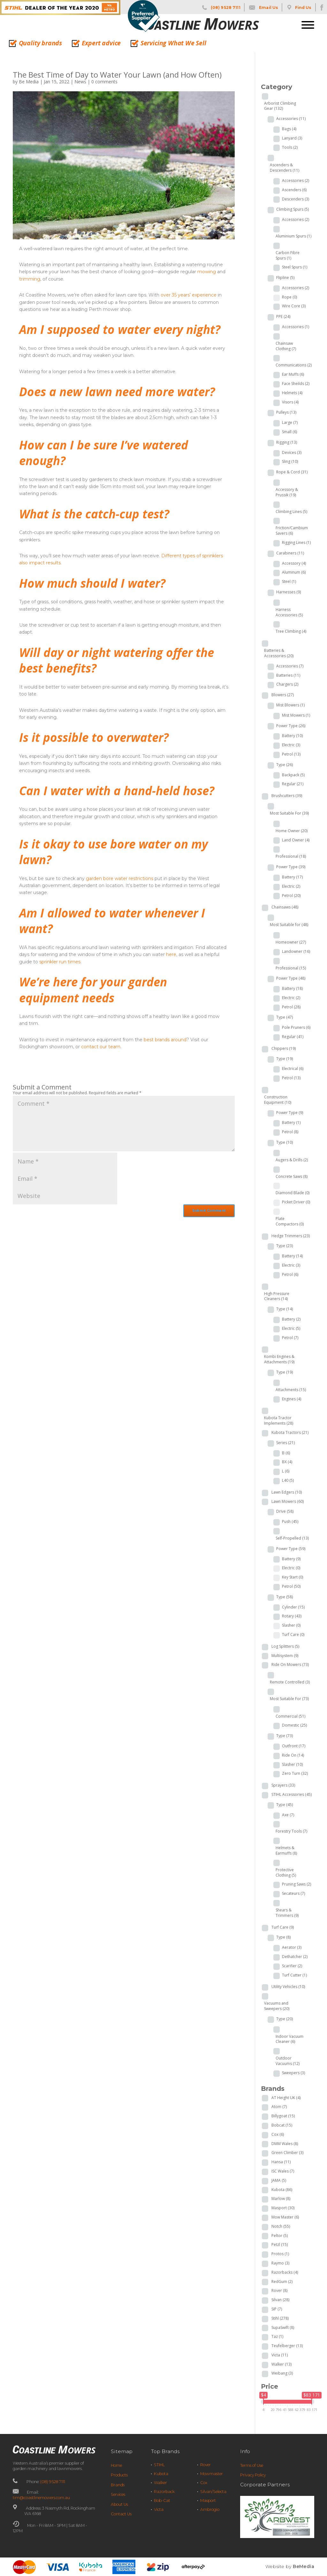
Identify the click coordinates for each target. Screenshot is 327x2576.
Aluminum (294, 572)
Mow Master (285, 2217)
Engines (291, 1399)
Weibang (282, 2373)
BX (287, 1462)
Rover (279, 2290)
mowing (206, 272)
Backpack (293, 775)
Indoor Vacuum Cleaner (289, 2039)
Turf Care (293, 1634)
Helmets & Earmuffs (286, 1850)
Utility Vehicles (288, 1986)
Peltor (279, 2235)
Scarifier (292, 1966)
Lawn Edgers (286, 1492)
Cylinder (293, 1607)
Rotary (291, 1616)
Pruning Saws (296, 1884)
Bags (289, 129)
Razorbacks (284, 2272)
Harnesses (288, 592)
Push (290, 1521)
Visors (290, 402)
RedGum (282, 2281)
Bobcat (281, 2125)
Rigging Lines (296, 542)
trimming (29, 279)
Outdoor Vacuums (288, 2060)
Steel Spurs (294, 267)
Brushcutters (286, 795)
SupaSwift (282, 2327)
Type (284, 764)
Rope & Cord (292, 472)
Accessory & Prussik (287, 492)
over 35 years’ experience (189, 295)
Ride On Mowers (290, 1664)
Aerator (291, 1947)
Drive (284, 1511)
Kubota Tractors (289, 1432)
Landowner (296, 951)
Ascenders (294, 189)
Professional (291, 856)
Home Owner (292, 830)
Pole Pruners (296, 1027)
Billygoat (283, 2116)
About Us (119, 2504)
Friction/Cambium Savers (292, 530)
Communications (294, 365)
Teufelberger (287, 2345)
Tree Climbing (291, 631)
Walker (281, 2364)
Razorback (164, 2491)
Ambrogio (209, 2509)
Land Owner (295, 840)
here (171, 954)
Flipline (285, 277)
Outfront (293, 1746)
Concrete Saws (292, 1176)
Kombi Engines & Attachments (279, 1359)
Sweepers (293, 2072)
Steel (289, 581)
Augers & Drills (292, 1160)
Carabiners (290, 553)
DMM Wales (284, 2143)
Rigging (286, 442)
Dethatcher (295, 1956)
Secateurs (293, 1893)
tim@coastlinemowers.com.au (41, 2497)
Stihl (280, 2318)
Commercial (290, 1716)
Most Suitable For (289, 813)
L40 (288, 1480)
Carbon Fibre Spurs (288, 255)
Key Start (292, 1577)
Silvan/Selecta (213, 2491)
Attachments (291, 1389)
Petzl (279, 2244)
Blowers (282, 694)
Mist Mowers (296, 715)
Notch (280, 2226)
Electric (291, 745)
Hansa (281, 2162)
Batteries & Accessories (278, 653)
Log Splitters (285, 1646)
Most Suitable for (289, 924)
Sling (290, 461)
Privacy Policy (253, 2475)
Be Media (29, 82)
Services (118, 2494)
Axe (288, 1815)
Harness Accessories (289, 612)
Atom (279, 2106)
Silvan (280, 2299)
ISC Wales (282, 2171)
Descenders (295, 199)
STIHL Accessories (291, 1794)
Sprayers (283, 1785)
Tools (290, 147)
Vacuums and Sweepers (276, 2005)
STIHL (159, 2464)
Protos (280, 2253)
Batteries (288, 675)
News (80, 82)
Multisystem (284, 1655)
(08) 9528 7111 (52, 2481)
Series (285, 1442)
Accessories (291, 118)
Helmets (292, 392)
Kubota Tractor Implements (278, 1420)
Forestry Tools (291, 1831)
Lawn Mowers (287, 1501)
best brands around (165, 1040)
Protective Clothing (286, 1872)
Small (289, 431)
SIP (276, 2309)
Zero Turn (295, 1773)
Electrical (292, 1068)
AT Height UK (285, 2097)
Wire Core (294, 306)
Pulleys (286, 412)
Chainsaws (284, 907)
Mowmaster (211, 2473)
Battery (292, 735)
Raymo (280, 2263)
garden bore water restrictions (119, 878)
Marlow (280, 2198)
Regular (292, 784)
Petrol (291, 754)
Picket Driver (296, 1202)
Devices (291, 452)
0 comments (104, 82)
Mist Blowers (290, 705)
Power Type (290, 725)
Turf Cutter (294, 1975)
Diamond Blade (292, 1192)
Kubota (281, 2189)
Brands (118, 2484)
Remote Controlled (290, 1682)
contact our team (100, 1047)
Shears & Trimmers (287, 1912)
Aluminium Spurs (293, 236)
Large (290, 422)
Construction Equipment (277, 1099)
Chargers (287, 684)
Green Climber (287, 2152)
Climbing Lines (291, 511)
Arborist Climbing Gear (280, 106)
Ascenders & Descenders (284, 167)
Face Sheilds (295, 383)
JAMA (278, 2180)
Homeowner (291, 942)
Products (119, 2475)
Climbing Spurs (292, 209)
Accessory (294, 563)
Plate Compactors (290, 1221)
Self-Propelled (292, 1538)
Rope (289, 297)
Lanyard (292, 138)
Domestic (294, 1725)
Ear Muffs (293, 374)
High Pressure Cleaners (276, 1296)
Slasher (291, 1625)
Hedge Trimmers (290, 1236)
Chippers (283, 1048)
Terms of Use (251, 2465)
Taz (277, 2336)
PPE (283, 316)
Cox (277, 2134)
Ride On (293, 1755)
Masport (282, 2208)
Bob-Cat (162, 2500)
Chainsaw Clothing (286, 346)
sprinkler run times (59, 962)
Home (116, 2465)
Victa (279, 2355)
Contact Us (121, 2514)
